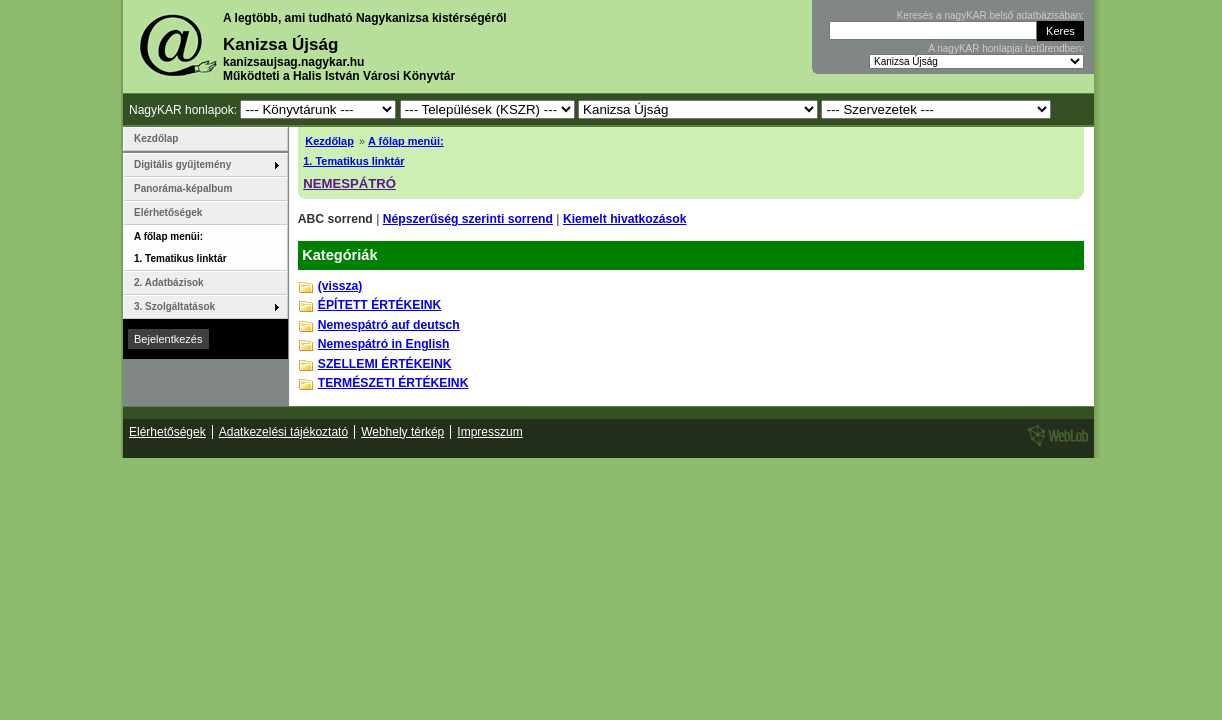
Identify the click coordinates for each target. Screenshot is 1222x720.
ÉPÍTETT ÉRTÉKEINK (380, 305)
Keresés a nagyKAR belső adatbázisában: (990, 15)
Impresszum (489, 432)
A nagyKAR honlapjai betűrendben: (1006, 48)
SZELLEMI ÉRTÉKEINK (385, 364)
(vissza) (340, 286)
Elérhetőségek (168, 212)
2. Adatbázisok (169, 282)
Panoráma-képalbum (183, 188)
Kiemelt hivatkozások (625, 219)
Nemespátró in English (384, 344)
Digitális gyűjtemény (182, 164)
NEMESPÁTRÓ (349, 183)
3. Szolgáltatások (174, 306)
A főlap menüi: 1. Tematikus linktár (180, 247)
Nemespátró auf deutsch (389, 325)
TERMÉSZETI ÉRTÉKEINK (393, 383)
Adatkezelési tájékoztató (283, 432)
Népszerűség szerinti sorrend (468, 219)
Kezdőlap (329, 141)
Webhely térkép (402, 432)
